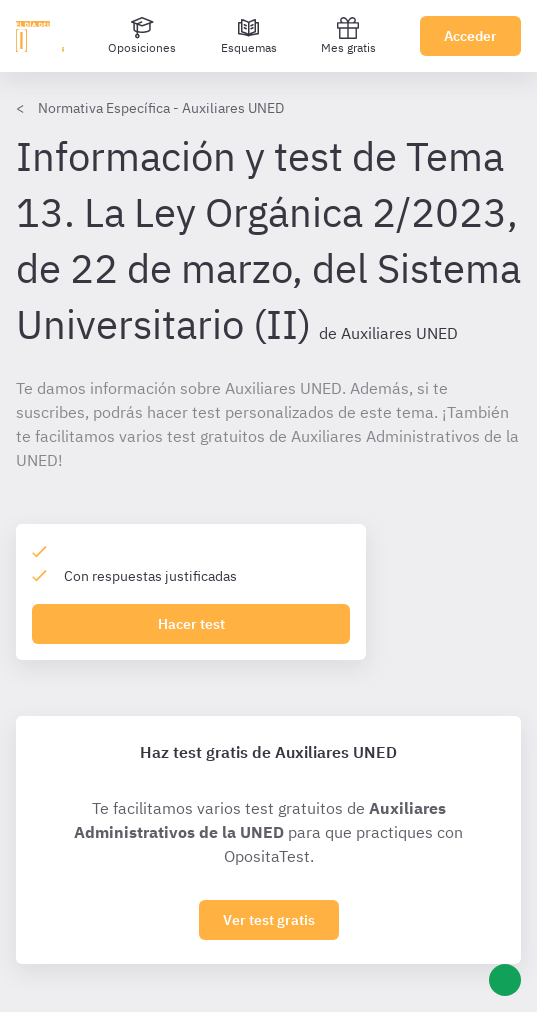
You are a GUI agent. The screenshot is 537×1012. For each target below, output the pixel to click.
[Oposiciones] (142, 36)
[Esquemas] (249, 36)
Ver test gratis (269, 920)
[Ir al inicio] (40, 36)
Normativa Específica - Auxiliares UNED (161, 108)
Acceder (470, 36)
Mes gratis (348, 35)
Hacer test (191, 624)
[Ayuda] (505, 980)
